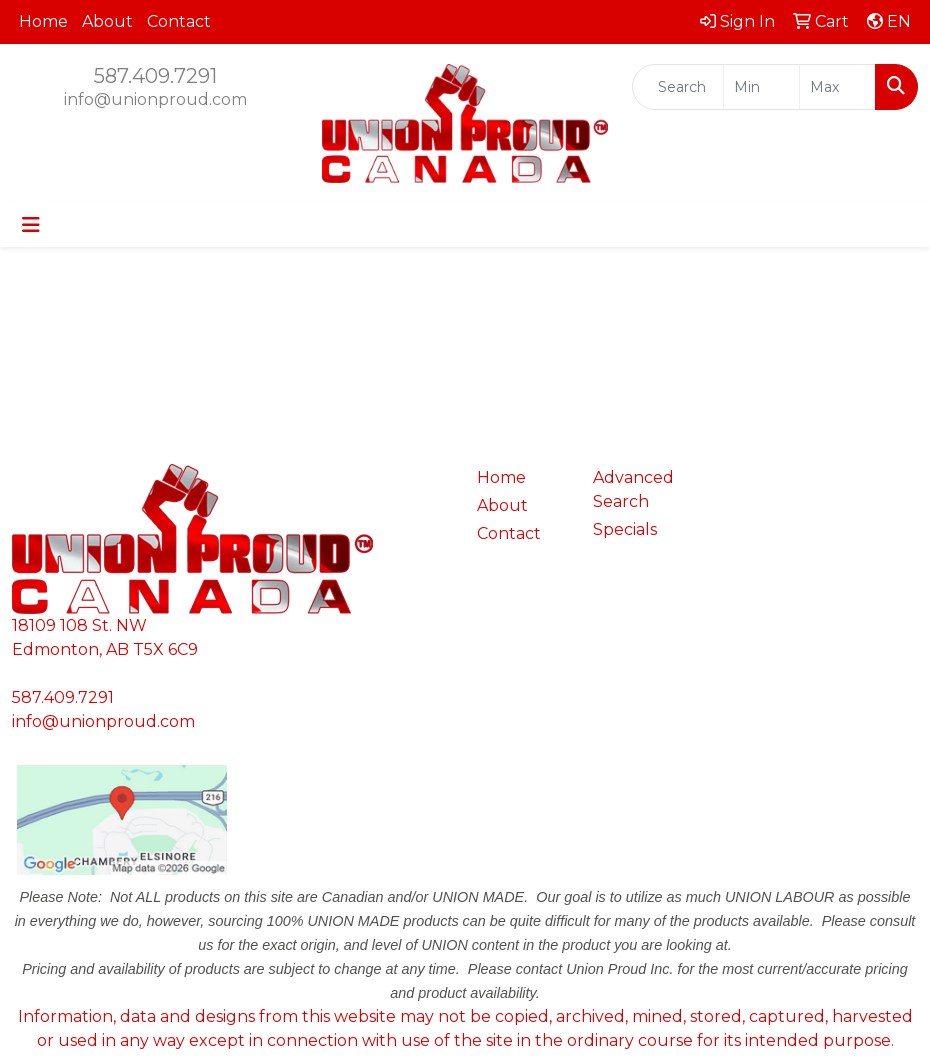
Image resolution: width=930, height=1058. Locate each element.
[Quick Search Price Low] (761, 87)
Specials (625, 529)
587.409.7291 (155, 76)
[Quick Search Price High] (837, 87)
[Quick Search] (678, 87)
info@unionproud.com (155, 99)
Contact (179, 21)
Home (43, 21)
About (107, 21)
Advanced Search (633, 489)
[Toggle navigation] (31, 225)
